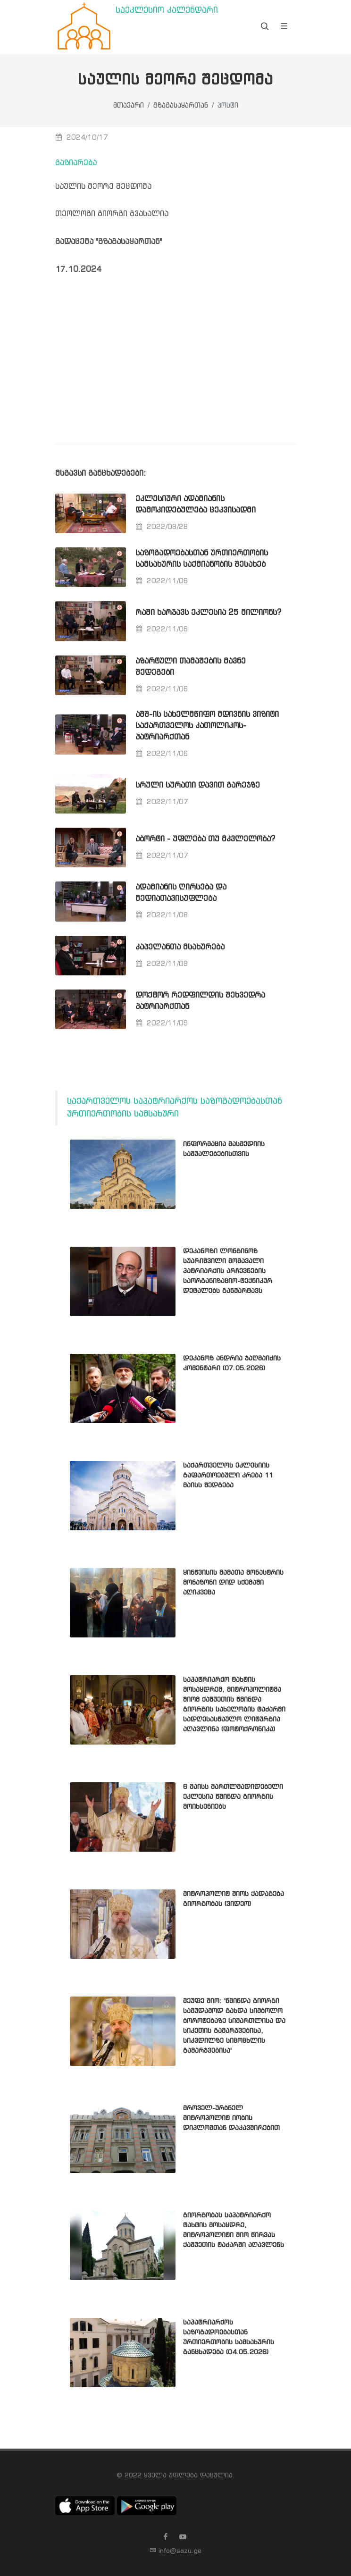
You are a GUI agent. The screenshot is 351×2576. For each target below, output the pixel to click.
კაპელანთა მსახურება (180, 947)
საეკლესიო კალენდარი (167, 11)
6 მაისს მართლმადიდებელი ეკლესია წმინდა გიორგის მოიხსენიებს (233, 1797)
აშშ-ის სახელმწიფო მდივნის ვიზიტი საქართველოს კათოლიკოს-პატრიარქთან (207, 726)
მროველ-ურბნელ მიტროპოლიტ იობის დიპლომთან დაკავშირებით (231, 2118)
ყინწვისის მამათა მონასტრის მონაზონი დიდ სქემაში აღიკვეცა (233, 1582)
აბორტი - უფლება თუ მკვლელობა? (205, 839)
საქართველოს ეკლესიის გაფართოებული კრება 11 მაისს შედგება (228, 1475)
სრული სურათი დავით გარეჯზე (197, 785)
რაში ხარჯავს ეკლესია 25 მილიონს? (208, 613)
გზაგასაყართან (180, 105)
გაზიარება (76, 163)
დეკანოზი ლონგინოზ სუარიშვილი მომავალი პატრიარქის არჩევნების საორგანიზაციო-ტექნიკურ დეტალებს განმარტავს (227, 1271)
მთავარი (128, 105)
